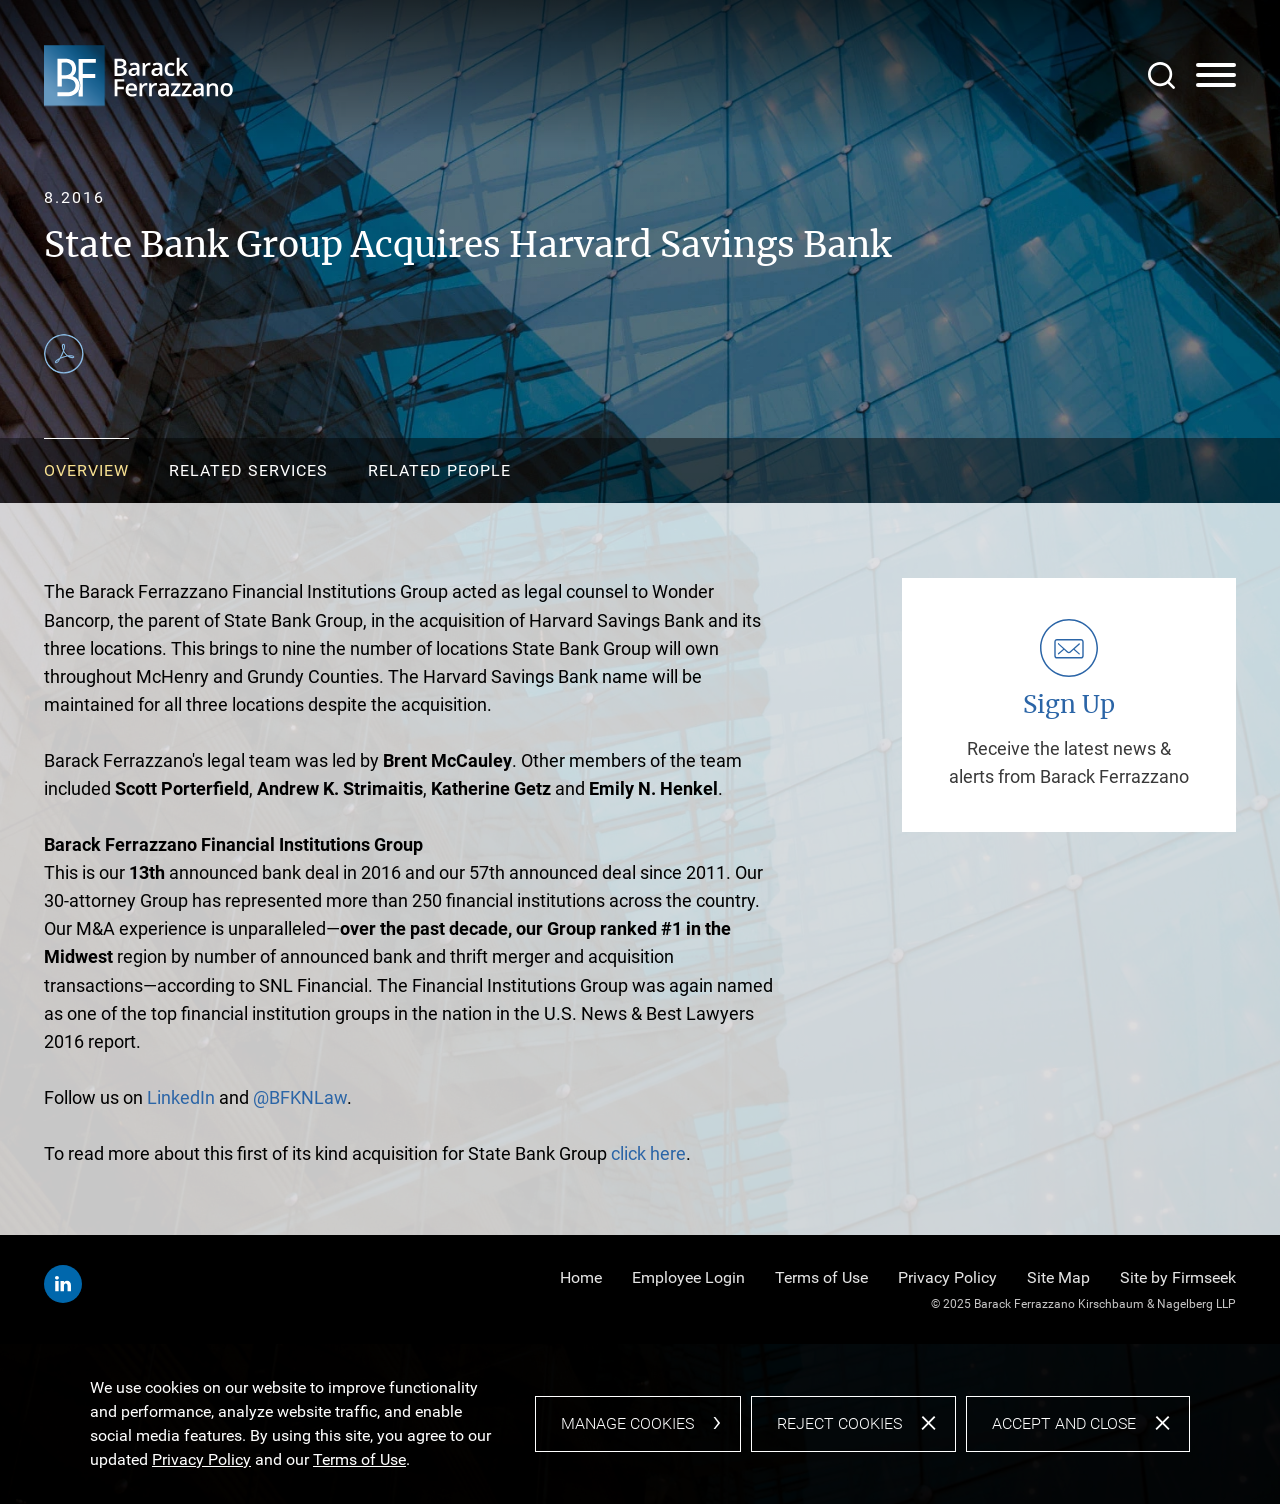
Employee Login (688, 1277)
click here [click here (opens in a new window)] (646, 1153)
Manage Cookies (627, 1423)
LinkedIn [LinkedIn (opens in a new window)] (181, 1097)
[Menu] (1216, 76)
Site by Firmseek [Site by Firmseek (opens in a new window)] (1178, 1277)
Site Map (1058, 1277)
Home (581, 1277)
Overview (86, 470)
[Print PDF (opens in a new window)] (64, 354)
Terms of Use (821, 1277)
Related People (439, 470)
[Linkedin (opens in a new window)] (63, 1284)
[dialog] (640, 1424)
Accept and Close (1064, 1423)
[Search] (1161, 75)
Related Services (248, 470)
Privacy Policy (947, 1277)
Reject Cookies (839, 1423)
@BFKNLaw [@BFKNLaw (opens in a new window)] (300, 1097)
